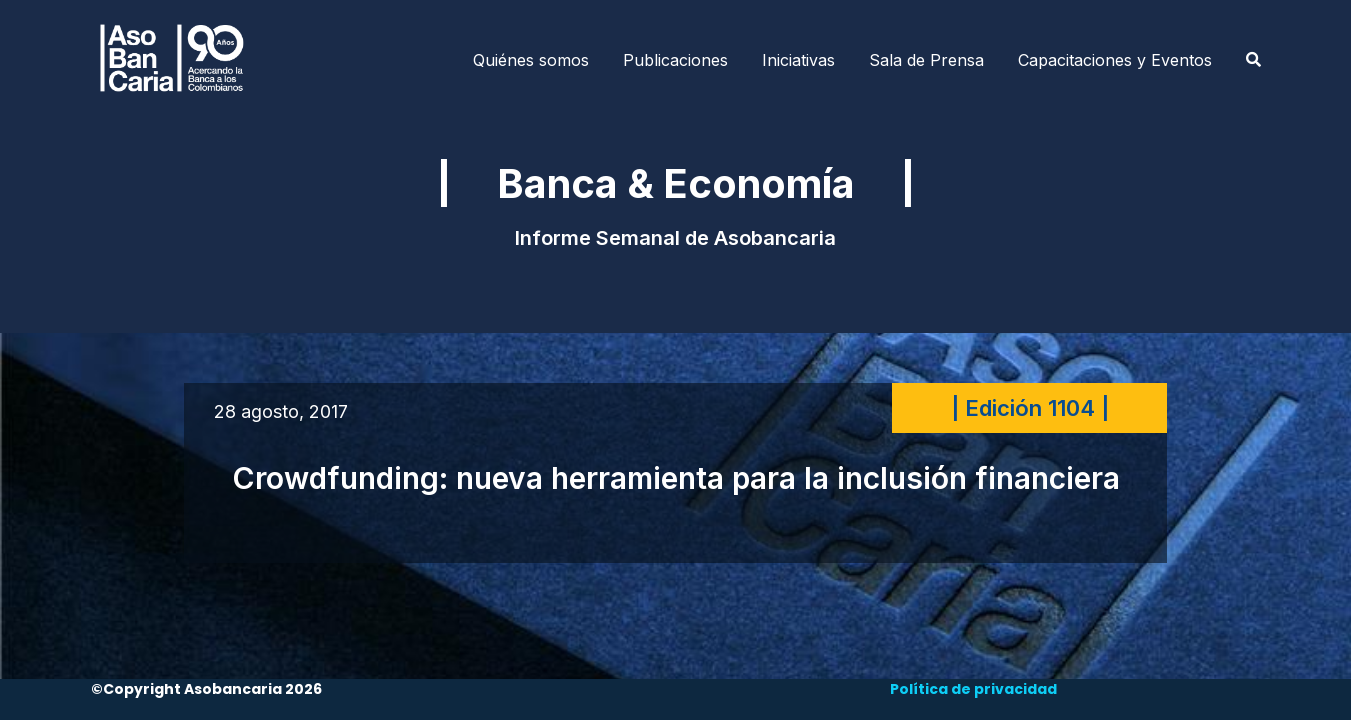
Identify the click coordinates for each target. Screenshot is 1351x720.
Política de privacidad (973, 689)
